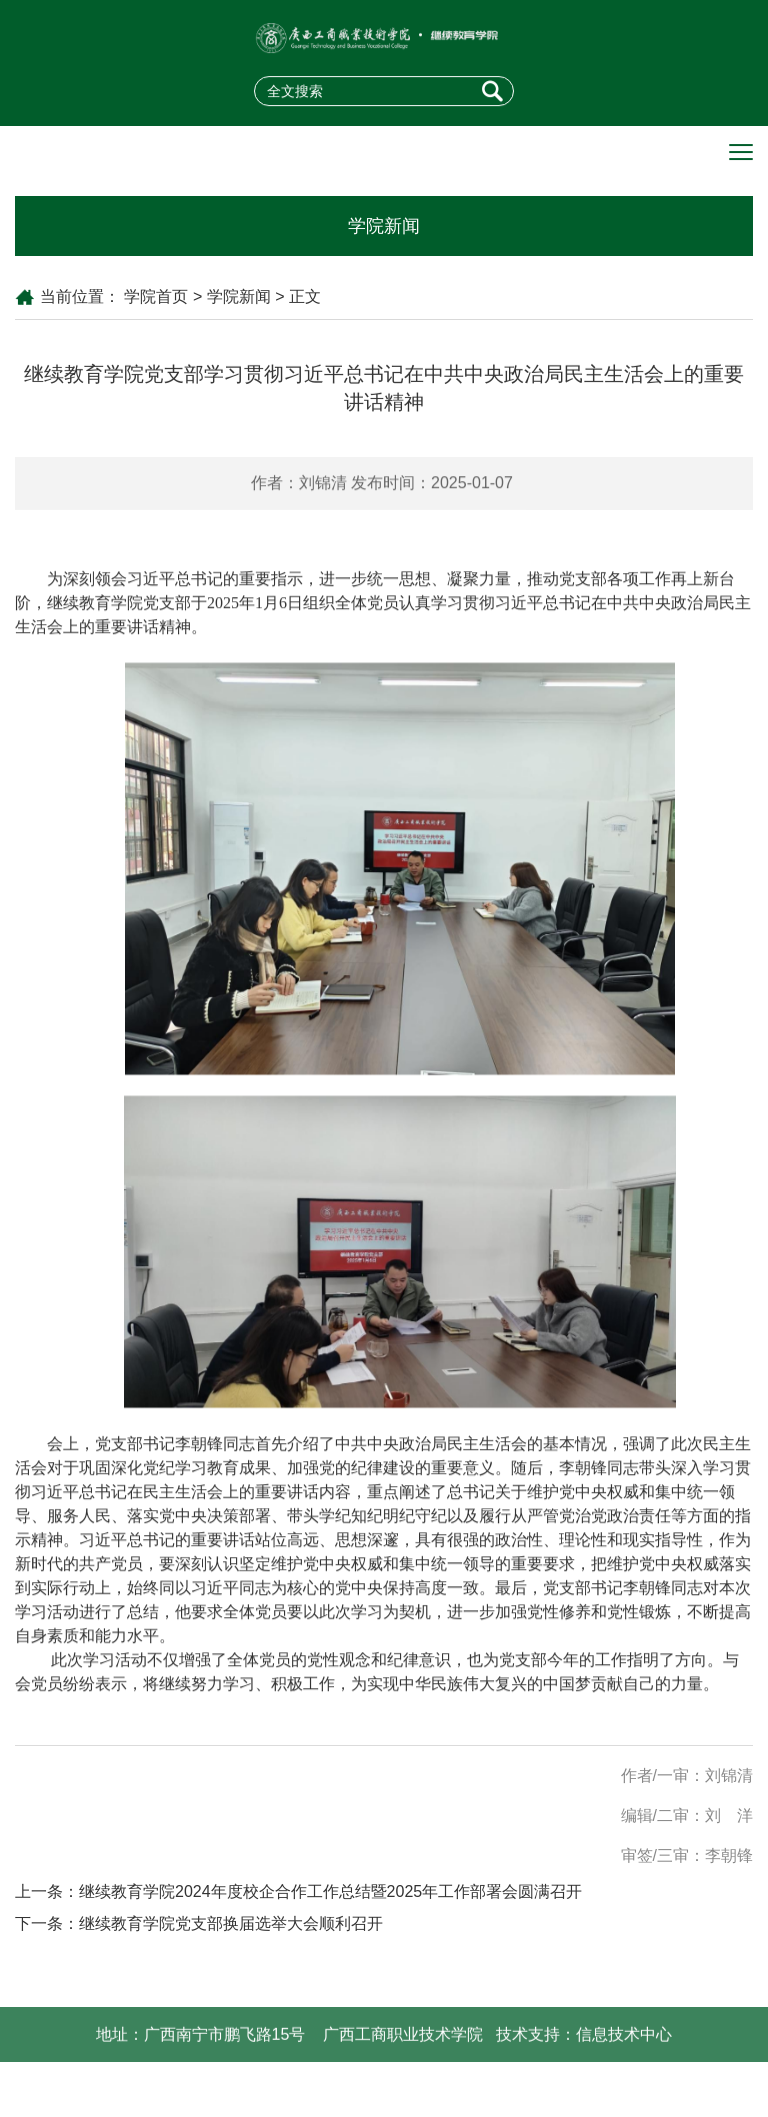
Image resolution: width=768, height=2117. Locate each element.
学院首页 (156, 296)
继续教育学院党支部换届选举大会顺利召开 (231, 1923)
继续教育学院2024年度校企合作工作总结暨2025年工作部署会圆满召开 (330, 1891)
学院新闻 (239, 296)
